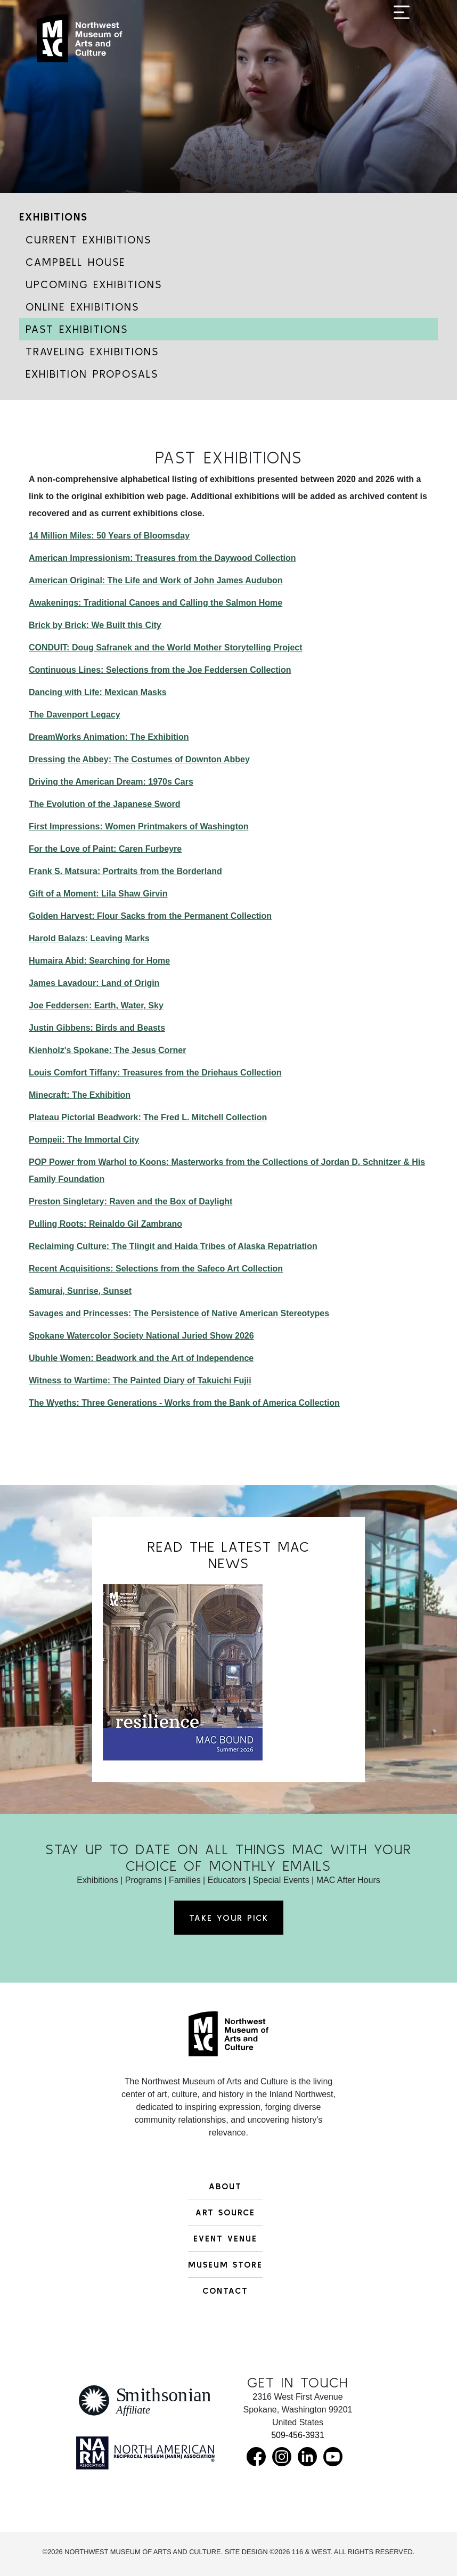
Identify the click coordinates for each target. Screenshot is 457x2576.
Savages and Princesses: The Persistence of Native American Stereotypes (179, 1313)
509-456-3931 (297, 2435)
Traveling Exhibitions (92, 351)
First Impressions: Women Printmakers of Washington (139, 826)
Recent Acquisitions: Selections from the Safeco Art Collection (156, 1268)
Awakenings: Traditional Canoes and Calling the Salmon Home (155, 602)
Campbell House (75, 262)
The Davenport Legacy (74, 714)
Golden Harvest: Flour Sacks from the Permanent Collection (150, 915)
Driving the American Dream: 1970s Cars (111, 781)
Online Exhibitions (82, 306)
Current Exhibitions (88, 239)
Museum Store (225, 2264)
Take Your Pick (228, 1917)
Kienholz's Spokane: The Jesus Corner (107, 1050)
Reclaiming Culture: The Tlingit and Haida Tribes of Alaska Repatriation (173, 1246)
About (225, 2186)
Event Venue (225, 2238)
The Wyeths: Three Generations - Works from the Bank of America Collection (184, 1402)
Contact (225, 2290)
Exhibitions (53, 216)
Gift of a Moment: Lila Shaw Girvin (98, 893)
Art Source (225, 2212)
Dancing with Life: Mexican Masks (98, 692)
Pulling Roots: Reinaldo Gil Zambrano (105, 1223)
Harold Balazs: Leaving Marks (89, 938)
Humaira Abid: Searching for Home (99, 960)
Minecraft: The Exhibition (79, 1094)
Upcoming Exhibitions (94, 284)
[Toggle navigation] (401, 43)
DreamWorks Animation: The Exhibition (109, 736)
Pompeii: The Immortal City (84, 1139)
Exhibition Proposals (92, 374)
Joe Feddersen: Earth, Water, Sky (96, 1005)
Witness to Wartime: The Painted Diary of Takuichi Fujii (140, 1380)
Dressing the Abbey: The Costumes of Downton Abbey (139, 759)
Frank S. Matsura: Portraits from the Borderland (125, 871)
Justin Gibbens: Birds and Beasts (97, 1027)
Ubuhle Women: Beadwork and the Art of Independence (141, 1358)
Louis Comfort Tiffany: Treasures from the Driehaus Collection (155, 1072)
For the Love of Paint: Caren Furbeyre (105, 848)
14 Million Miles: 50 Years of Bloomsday (109, 535)
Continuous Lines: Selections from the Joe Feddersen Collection (160, 669)
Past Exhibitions (77, 329)
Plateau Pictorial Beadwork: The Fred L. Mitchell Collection (148, 1117)
